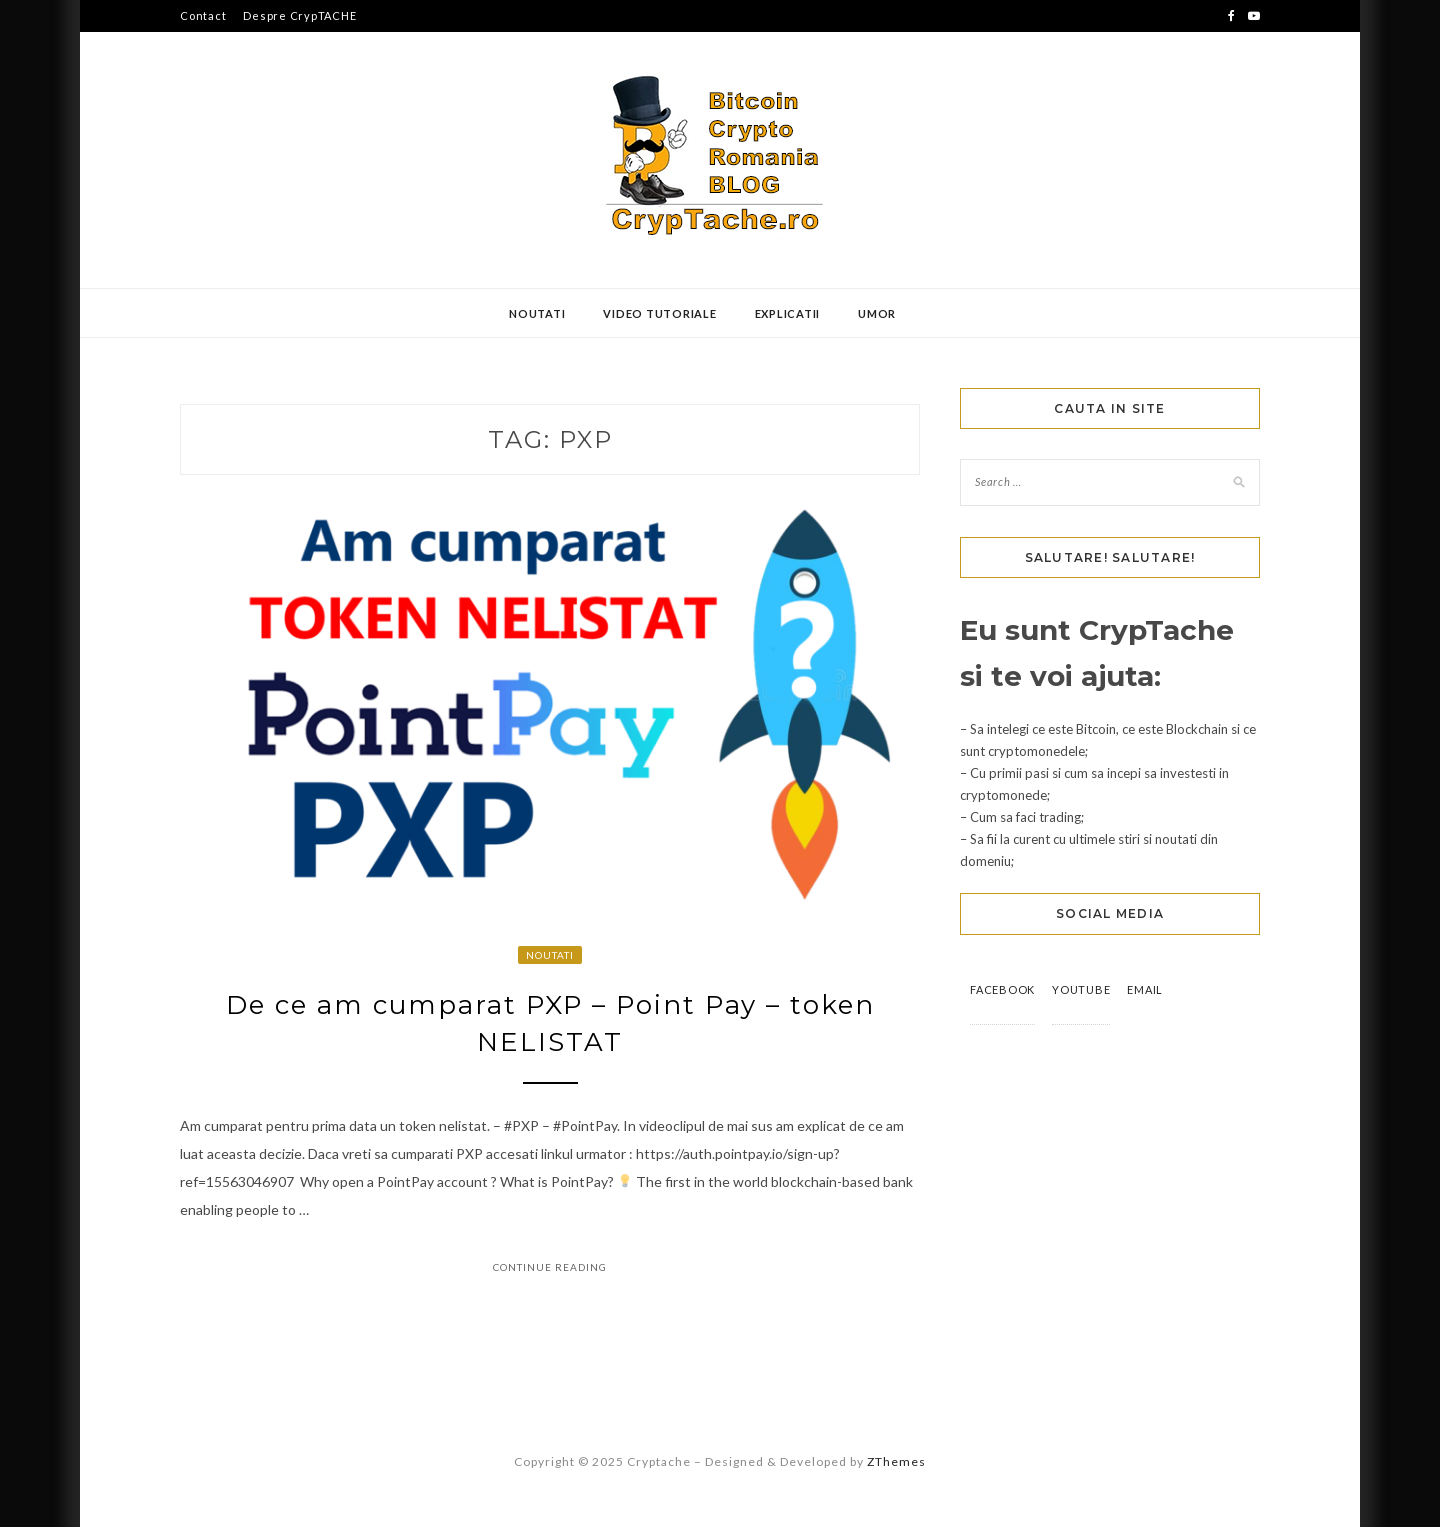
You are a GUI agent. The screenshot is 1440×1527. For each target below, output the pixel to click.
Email (1145, 989)
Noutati (537, 313)
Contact (203, 15)
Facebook (1002, 989)
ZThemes (896, 1461)
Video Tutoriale (659, 313)
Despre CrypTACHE (299, 15)
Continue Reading (550, 1267)
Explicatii (788, 313)
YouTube (1081, 989)
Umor (877, 313)
